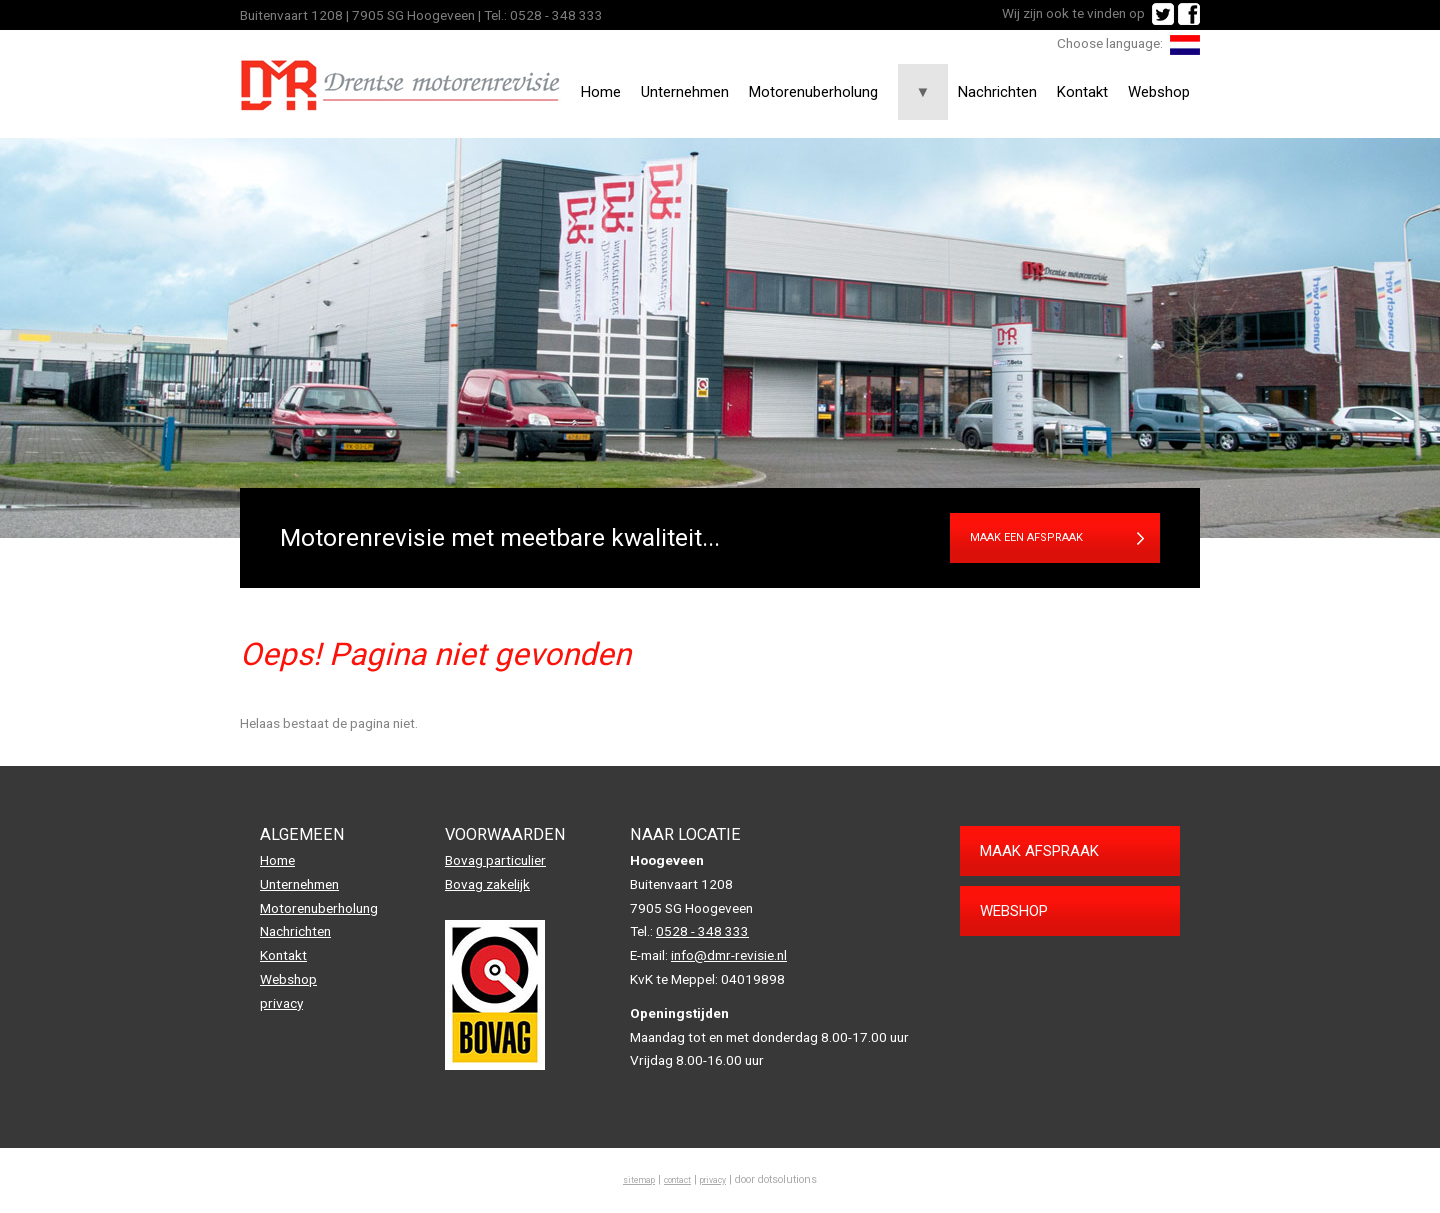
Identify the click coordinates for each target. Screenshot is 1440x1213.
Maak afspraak (1039, 851)
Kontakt (1082, 92)
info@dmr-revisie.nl (729, 955)
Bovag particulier (495, 860)
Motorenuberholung (813, 92)
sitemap (639, 1180)
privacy (281, 1003)
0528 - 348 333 (556, 15)
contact (677, 1180)
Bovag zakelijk (487, 884)
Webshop (1159, 92)
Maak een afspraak (1026, 537)
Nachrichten (997, 92)
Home (601, 92)
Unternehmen (685, 92)
